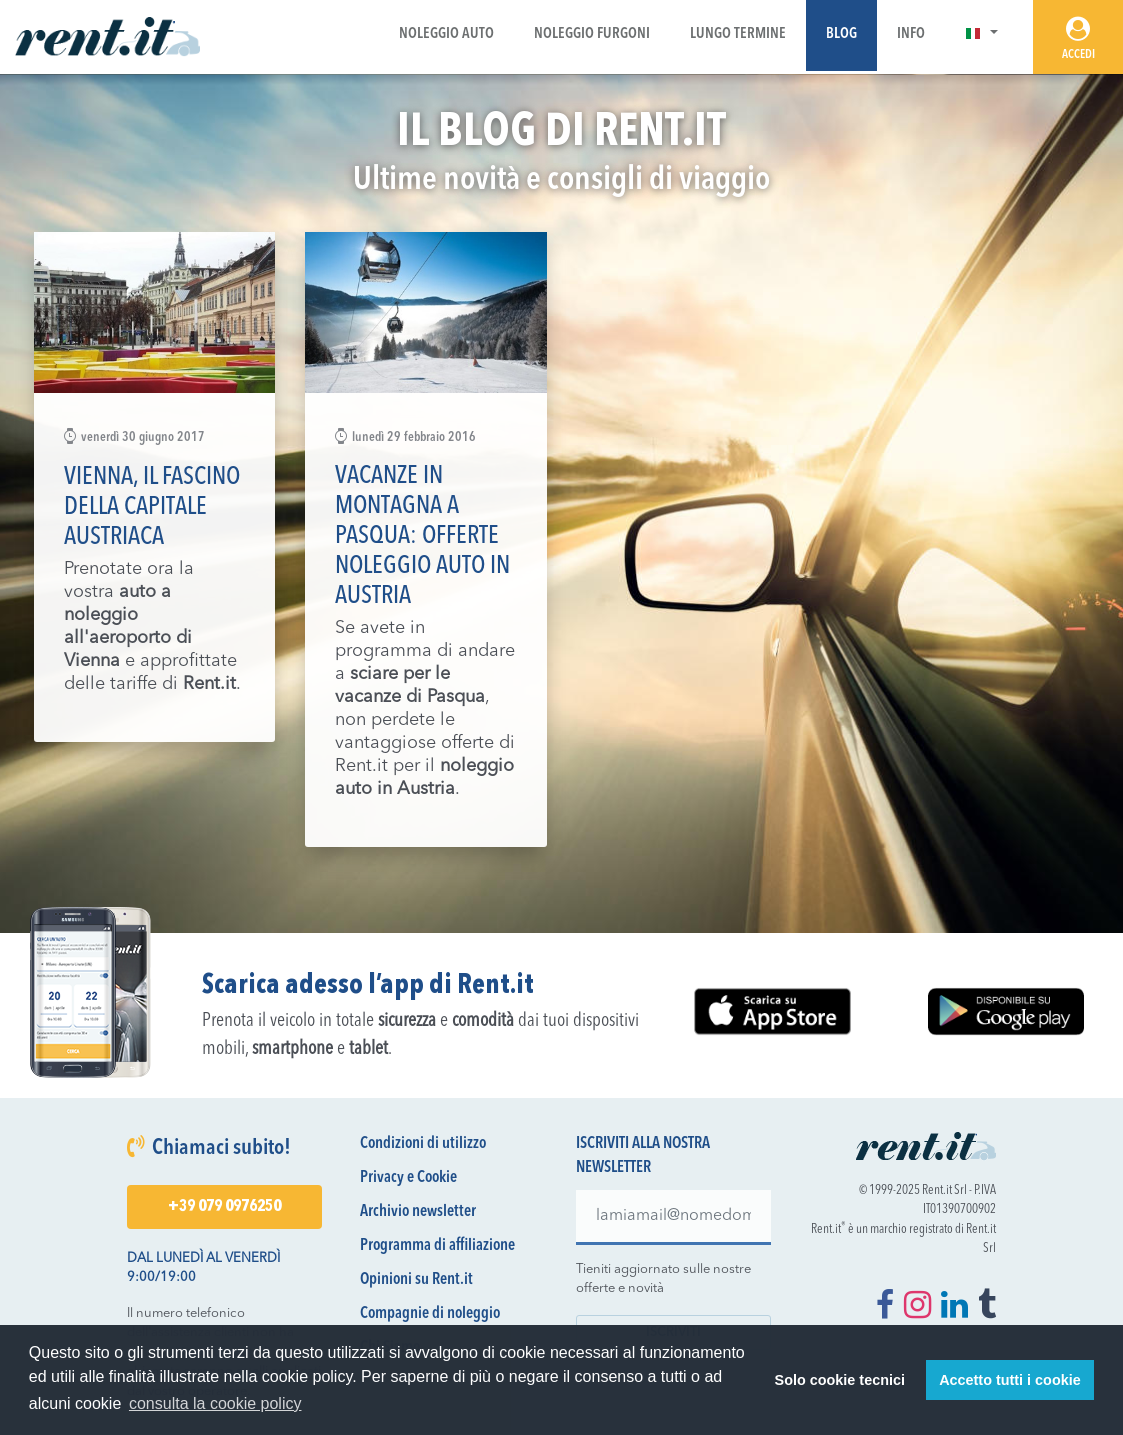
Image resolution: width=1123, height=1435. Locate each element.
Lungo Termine (738, 34)
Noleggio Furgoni (592, 34)
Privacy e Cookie (408, 1178)
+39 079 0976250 (224, 1207)
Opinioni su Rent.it (416, 1280)
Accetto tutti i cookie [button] (1010, 1380)
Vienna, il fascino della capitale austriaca (152, 507)
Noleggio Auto (446, 34)
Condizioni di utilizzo (423, 1144)
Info (911, 34)
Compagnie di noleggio (430, 1314)
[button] (981, 34)
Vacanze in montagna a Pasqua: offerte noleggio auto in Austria (422, 536)
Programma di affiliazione (437, 1246)
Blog (841, 34)
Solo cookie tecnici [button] (840, 1380)
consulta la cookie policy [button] (215, 1403)
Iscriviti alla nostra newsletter (643, 1156)
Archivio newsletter (418, 1212)
